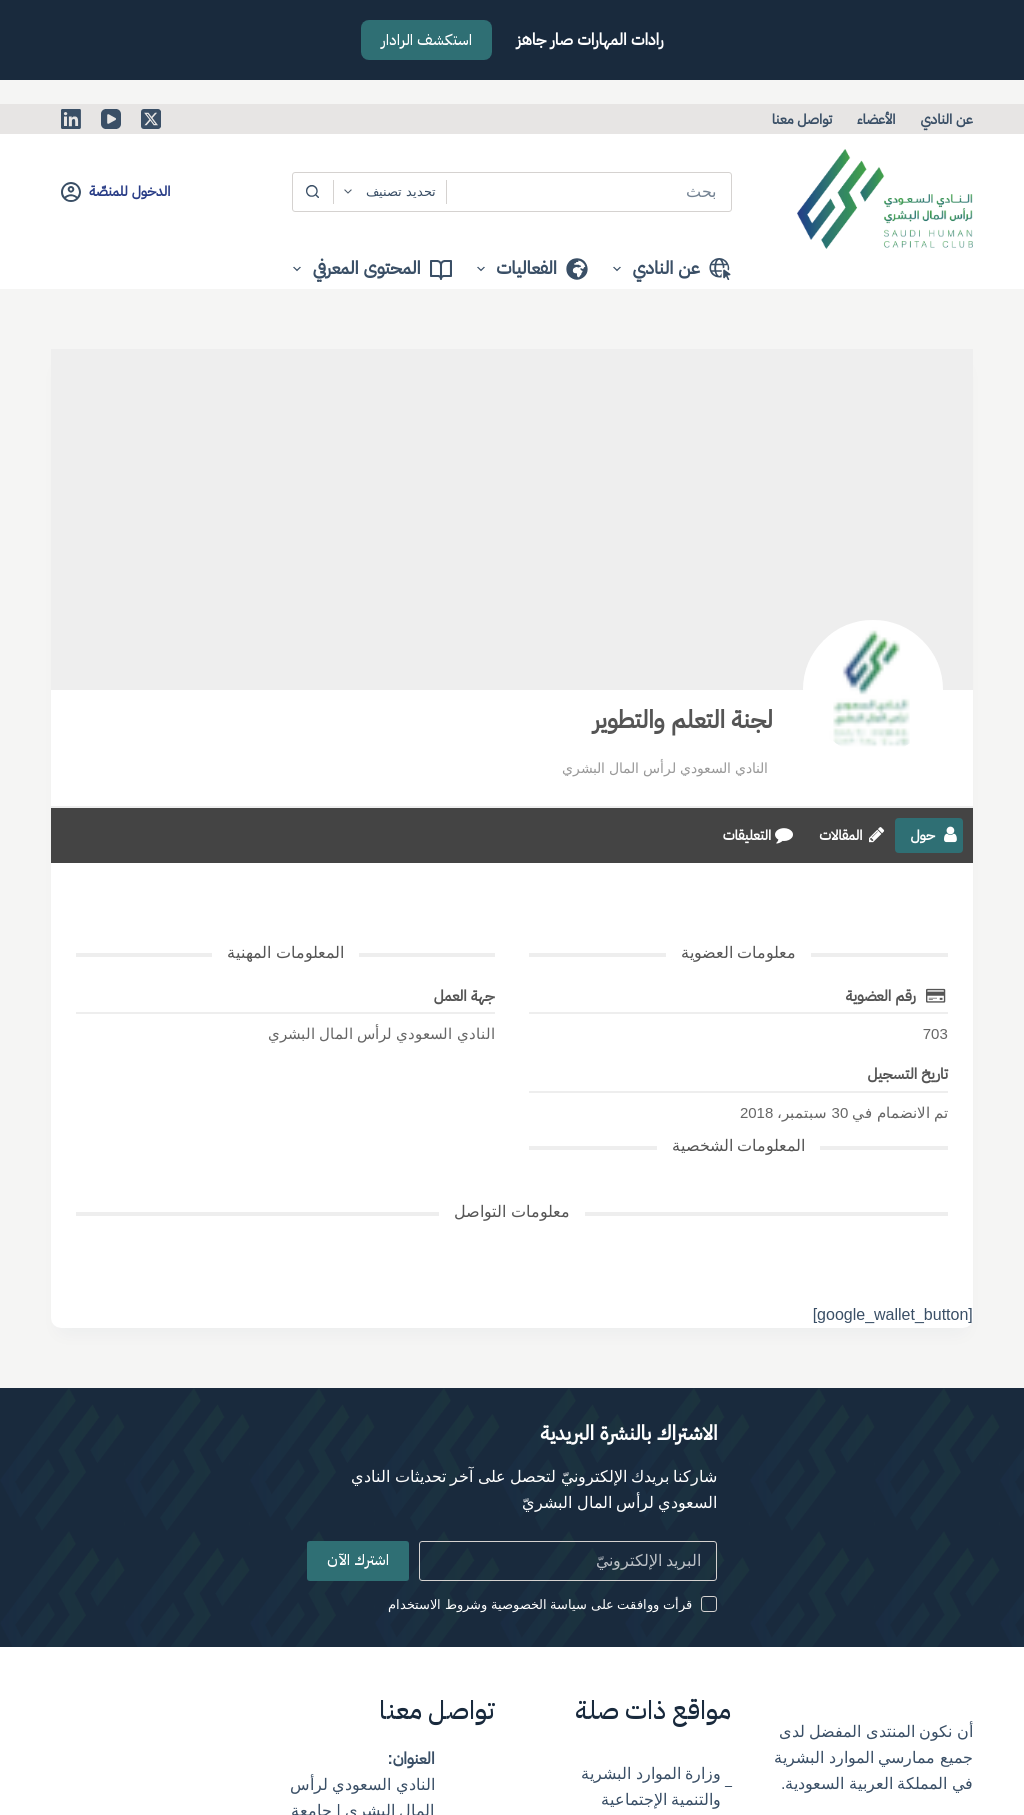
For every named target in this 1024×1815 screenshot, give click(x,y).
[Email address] (568, 1561)
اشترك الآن (358, 1560)
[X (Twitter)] (151, 119)
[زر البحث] (313, 192)
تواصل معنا (802, 119)
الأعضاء (876, 119)
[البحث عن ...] (589, 192)
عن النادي (946, 119)
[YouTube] (111, 119)
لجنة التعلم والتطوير (683, 719)
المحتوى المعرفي (368, 269)
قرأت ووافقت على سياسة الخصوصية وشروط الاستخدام (540, 1604)
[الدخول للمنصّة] (115, 191)
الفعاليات (528, 269)
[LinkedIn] (71, 119)
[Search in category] (390, 192)
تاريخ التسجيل (907, 1073)
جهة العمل (464, 995)
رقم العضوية (881, 995)
